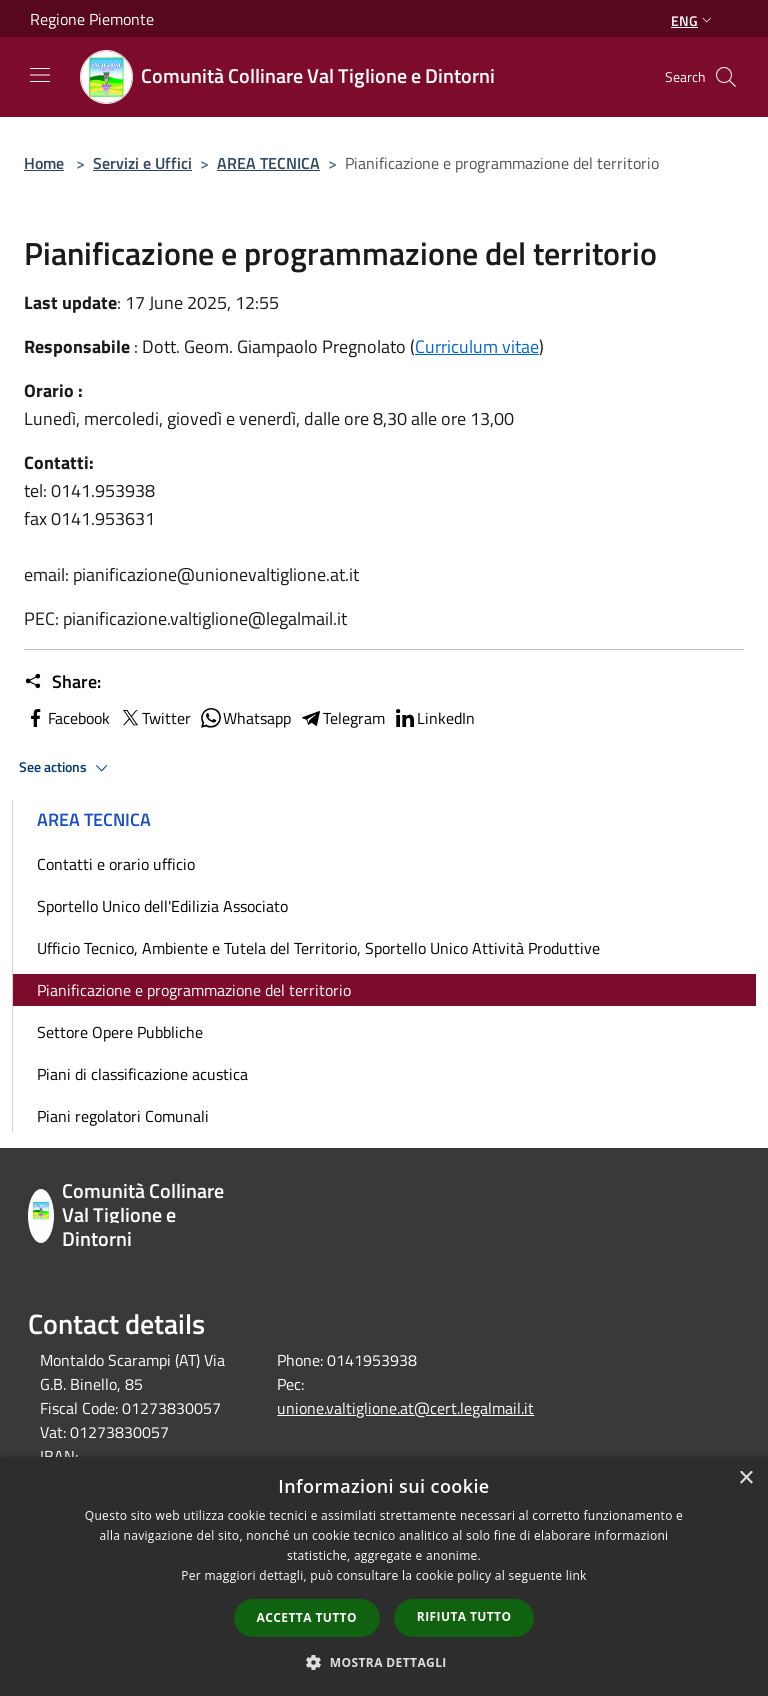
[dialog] (384, 1576)
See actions (66, 768)
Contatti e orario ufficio (116, 864)
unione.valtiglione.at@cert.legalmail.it (405, 1408)
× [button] (745, 1478)
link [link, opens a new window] (576, 1575)
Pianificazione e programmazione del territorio (194, 990)
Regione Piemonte (92, 19)
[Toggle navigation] (40, 75)
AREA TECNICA (268, 163)
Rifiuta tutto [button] (464, 1616)
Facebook (67, 718)
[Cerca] (726, 77)
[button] (384, 1662)
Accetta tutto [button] (307, 1617)
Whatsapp (245, 718)
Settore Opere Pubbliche (120, 1032)
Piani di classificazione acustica (142, 1074)
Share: (62, 682)
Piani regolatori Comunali (123, 1116)
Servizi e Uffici (142, 163)
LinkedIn (434, 718)
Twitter (154, 718)
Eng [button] (693, 20)
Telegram (342, 718)
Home (44, 163)
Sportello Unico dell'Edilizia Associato (162, 906)
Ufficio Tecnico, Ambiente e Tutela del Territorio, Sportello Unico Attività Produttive (318, 948)
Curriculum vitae (477, 346)
